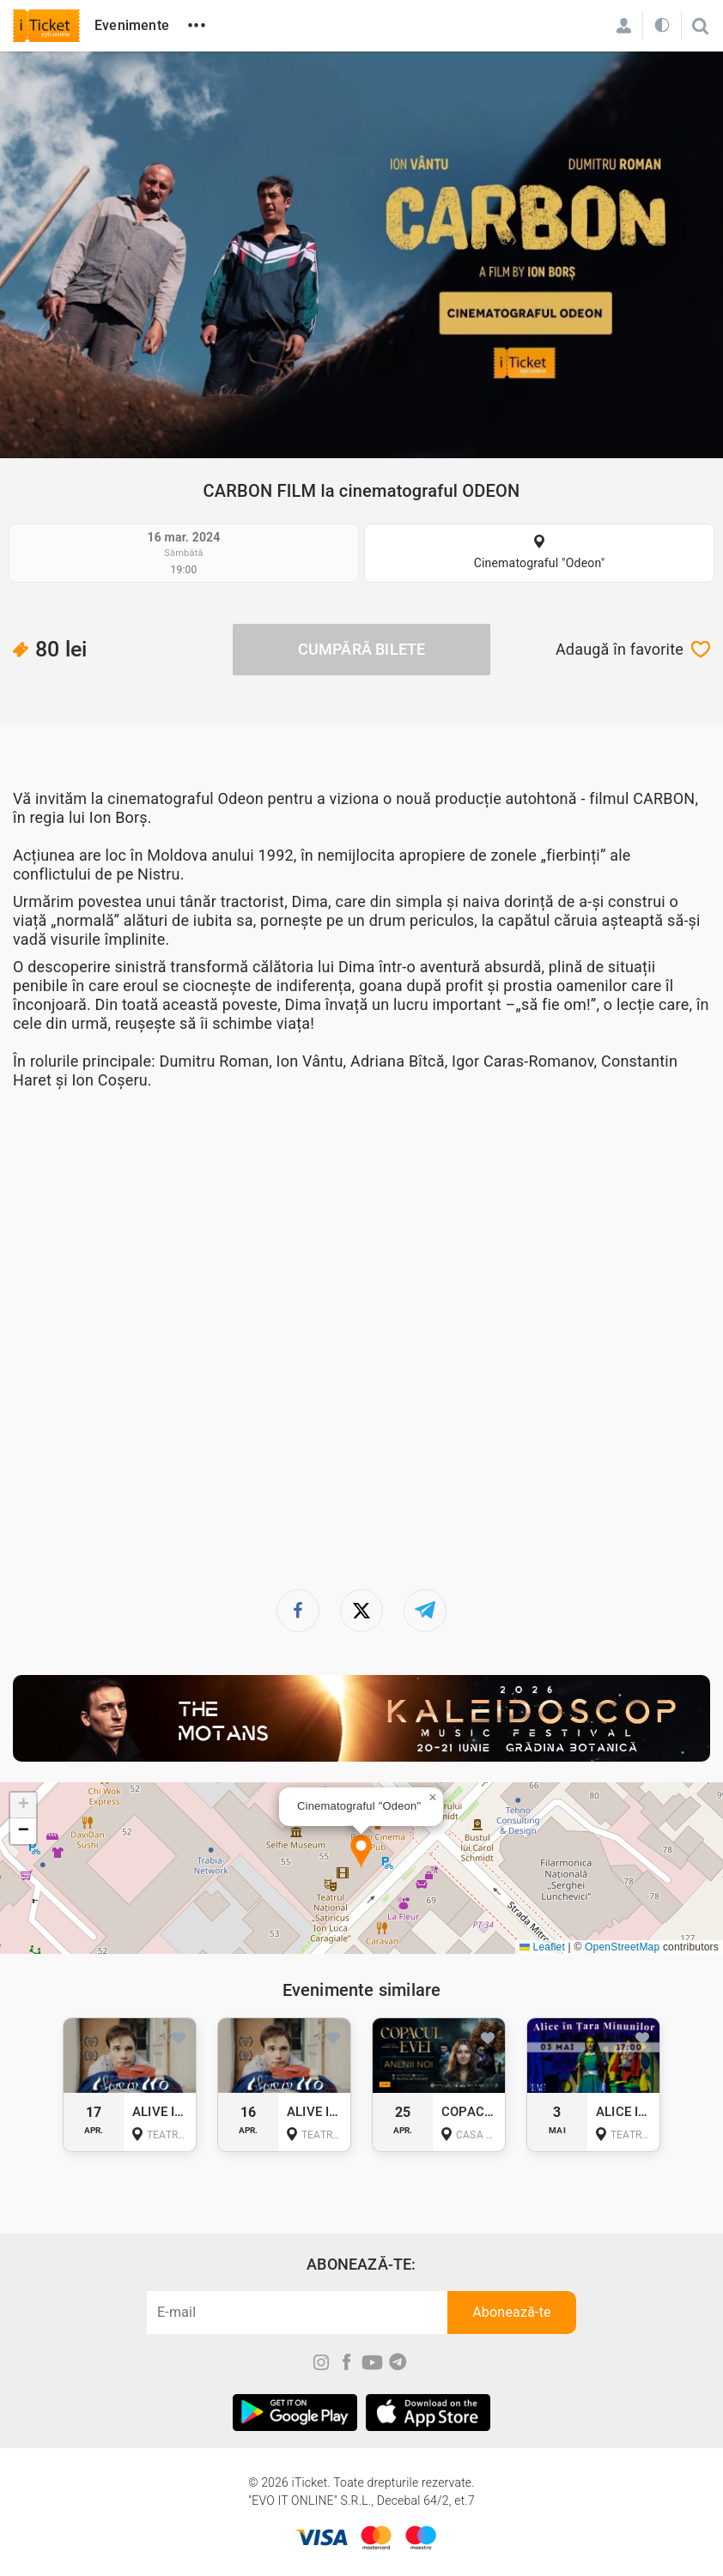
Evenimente (131, 25)
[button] (361, 1852)
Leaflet (542, 1947)
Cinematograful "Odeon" (539, 563)
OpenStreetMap (622, 1947)
